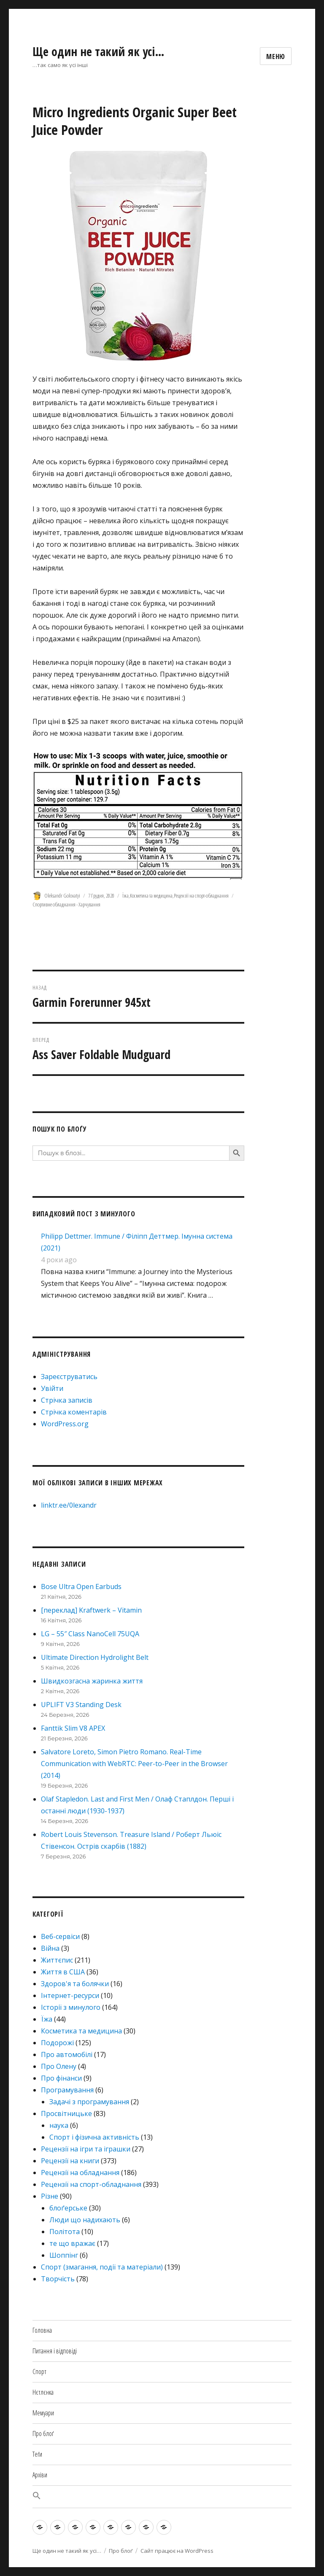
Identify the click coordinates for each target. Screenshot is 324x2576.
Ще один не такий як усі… (98, 51)
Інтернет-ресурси (70, 1995)
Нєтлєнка (43, 2392)
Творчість (58, 2278)
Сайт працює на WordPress (176, 2550)
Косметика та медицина (151, 895)
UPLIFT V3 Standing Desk (81, 1704)
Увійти (52, 1388)
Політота (64, 2231)
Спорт (39, 2371)
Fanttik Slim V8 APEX (73, 1728)
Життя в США (63, 1971)
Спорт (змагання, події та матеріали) (102, 2267)
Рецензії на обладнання (80, 2172)
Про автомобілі (66, 2054)
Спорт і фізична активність (94, 2137)
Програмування (67, 2090)
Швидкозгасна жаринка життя (92, 1681)
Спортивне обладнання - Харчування (66, 904)
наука (58, 2125)
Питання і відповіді (54, 2351)
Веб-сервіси (60, 1936)
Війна (50, 1948)
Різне (49, 2196)
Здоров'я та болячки (75, 1983)
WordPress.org (65, 1423)
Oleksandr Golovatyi (62, 895)
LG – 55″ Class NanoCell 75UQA (90, 1633)
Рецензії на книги (70, 2160)
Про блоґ (43, 2433)
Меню (275, 56)
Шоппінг (63, 2255)
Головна (42, 2330)
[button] (162, 2497)
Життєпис (57, 1960)
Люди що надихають (84, 2219)
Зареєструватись (69, 1376)
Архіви (39, 2474)
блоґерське (68, 2208)
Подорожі (57, 2042)
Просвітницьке (66, 2113)
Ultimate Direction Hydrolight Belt (94, 1657)
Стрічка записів (66, 1400)
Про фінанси (61, 2078)
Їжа (125, 895)
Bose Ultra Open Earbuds (81, 1586)
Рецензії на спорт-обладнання (201, 895)
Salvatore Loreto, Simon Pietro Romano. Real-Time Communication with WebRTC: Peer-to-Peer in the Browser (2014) (134, 1763)
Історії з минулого (70, 2007)
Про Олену (58, 2066)
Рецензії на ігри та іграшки (85, 2149)
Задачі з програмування (89, 2101)
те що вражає (72, 2243)
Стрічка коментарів (74, 1412)
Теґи (37, 2454)
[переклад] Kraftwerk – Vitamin (91, 1610)
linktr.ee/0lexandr (69, 1505)
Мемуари (43, 2412)
